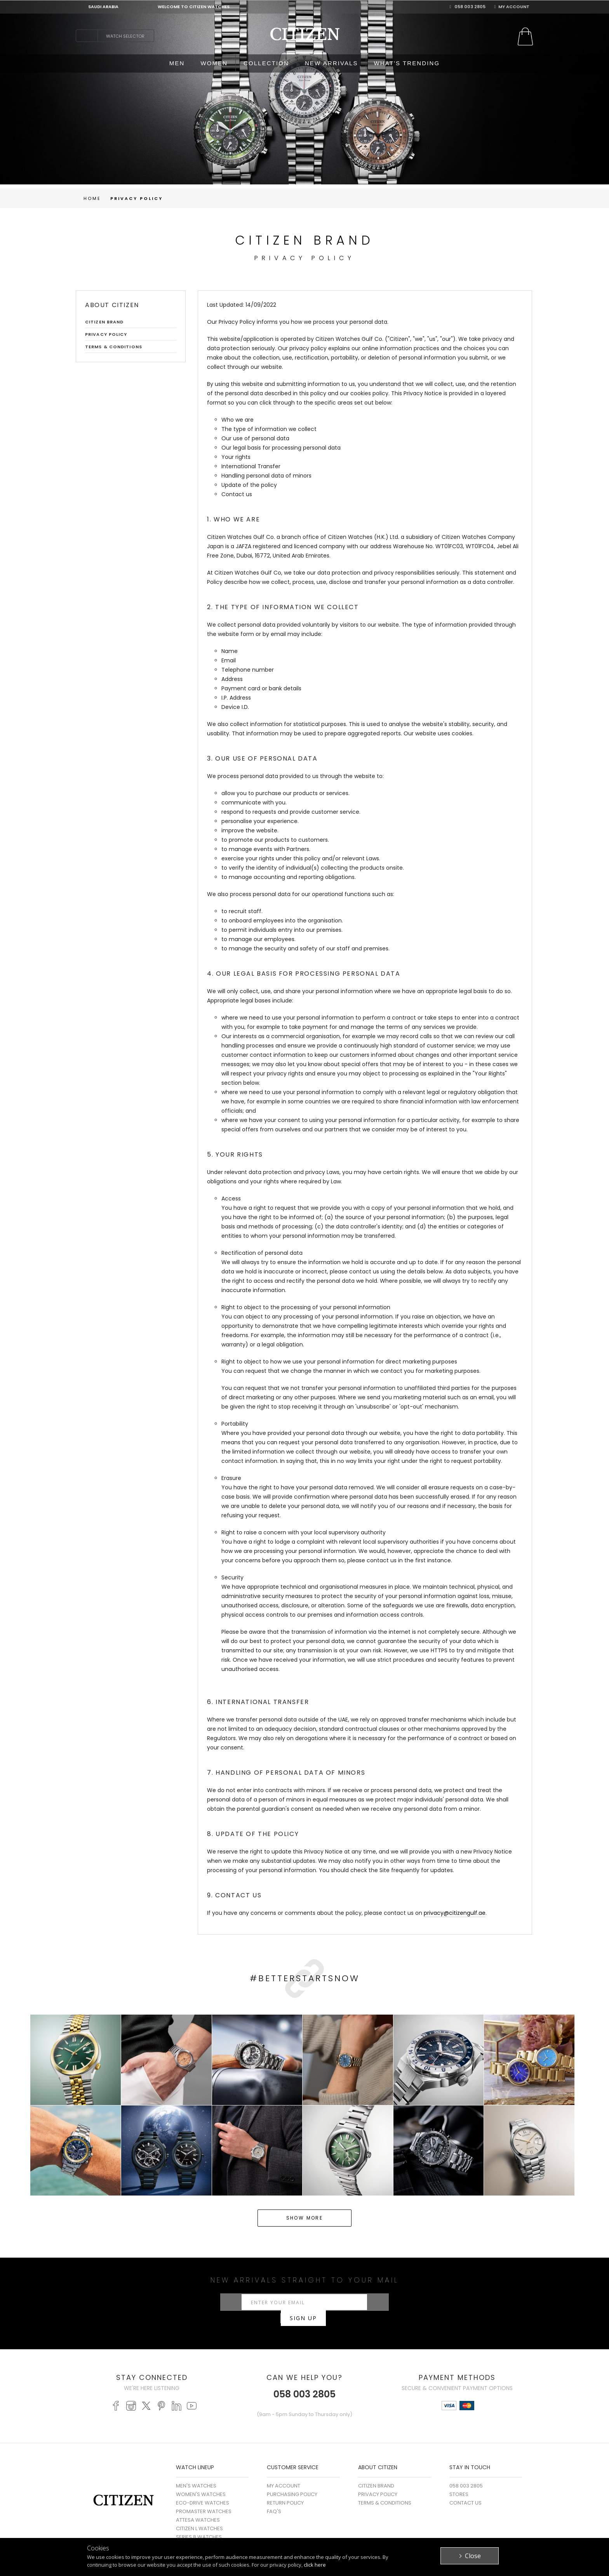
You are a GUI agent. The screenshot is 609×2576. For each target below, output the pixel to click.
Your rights (236, 457)
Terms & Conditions (113, 347)
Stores (458, 2482)
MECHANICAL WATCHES (204, 2533)
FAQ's (274, 2499)
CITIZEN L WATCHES (199, 2516)
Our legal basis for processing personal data (281, 448)
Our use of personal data (255, 438)
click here (315, 2564)
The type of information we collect (269, 429)
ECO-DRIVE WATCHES (202, 2490)
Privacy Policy (136, 198)
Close (473, 2556)
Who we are (237, 420)
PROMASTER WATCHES (203, 2499)
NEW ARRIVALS (331, 63)
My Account (511, 6)
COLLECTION (266, 63)
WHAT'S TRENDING (407, 63)
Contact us (236, 494)
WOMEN (214, 63)
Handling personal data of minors (266, 475)
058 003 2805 (467, 6)
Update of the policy (249, 485)
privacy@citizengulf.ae (454, 1913)
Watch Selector (125, 36)
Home (92, 198)
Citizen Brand (104, 322)
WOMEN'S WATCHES (201, 2482)
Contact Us (465, 2490)
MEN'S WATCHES (196, 2473)
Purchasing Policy (292, 2482)
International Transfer (250, 466)
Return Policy (285, 2490)
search (86, 36)
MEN (177, 63)
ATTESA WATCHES (198, 2507)
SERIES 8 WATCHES (199, 2524)
